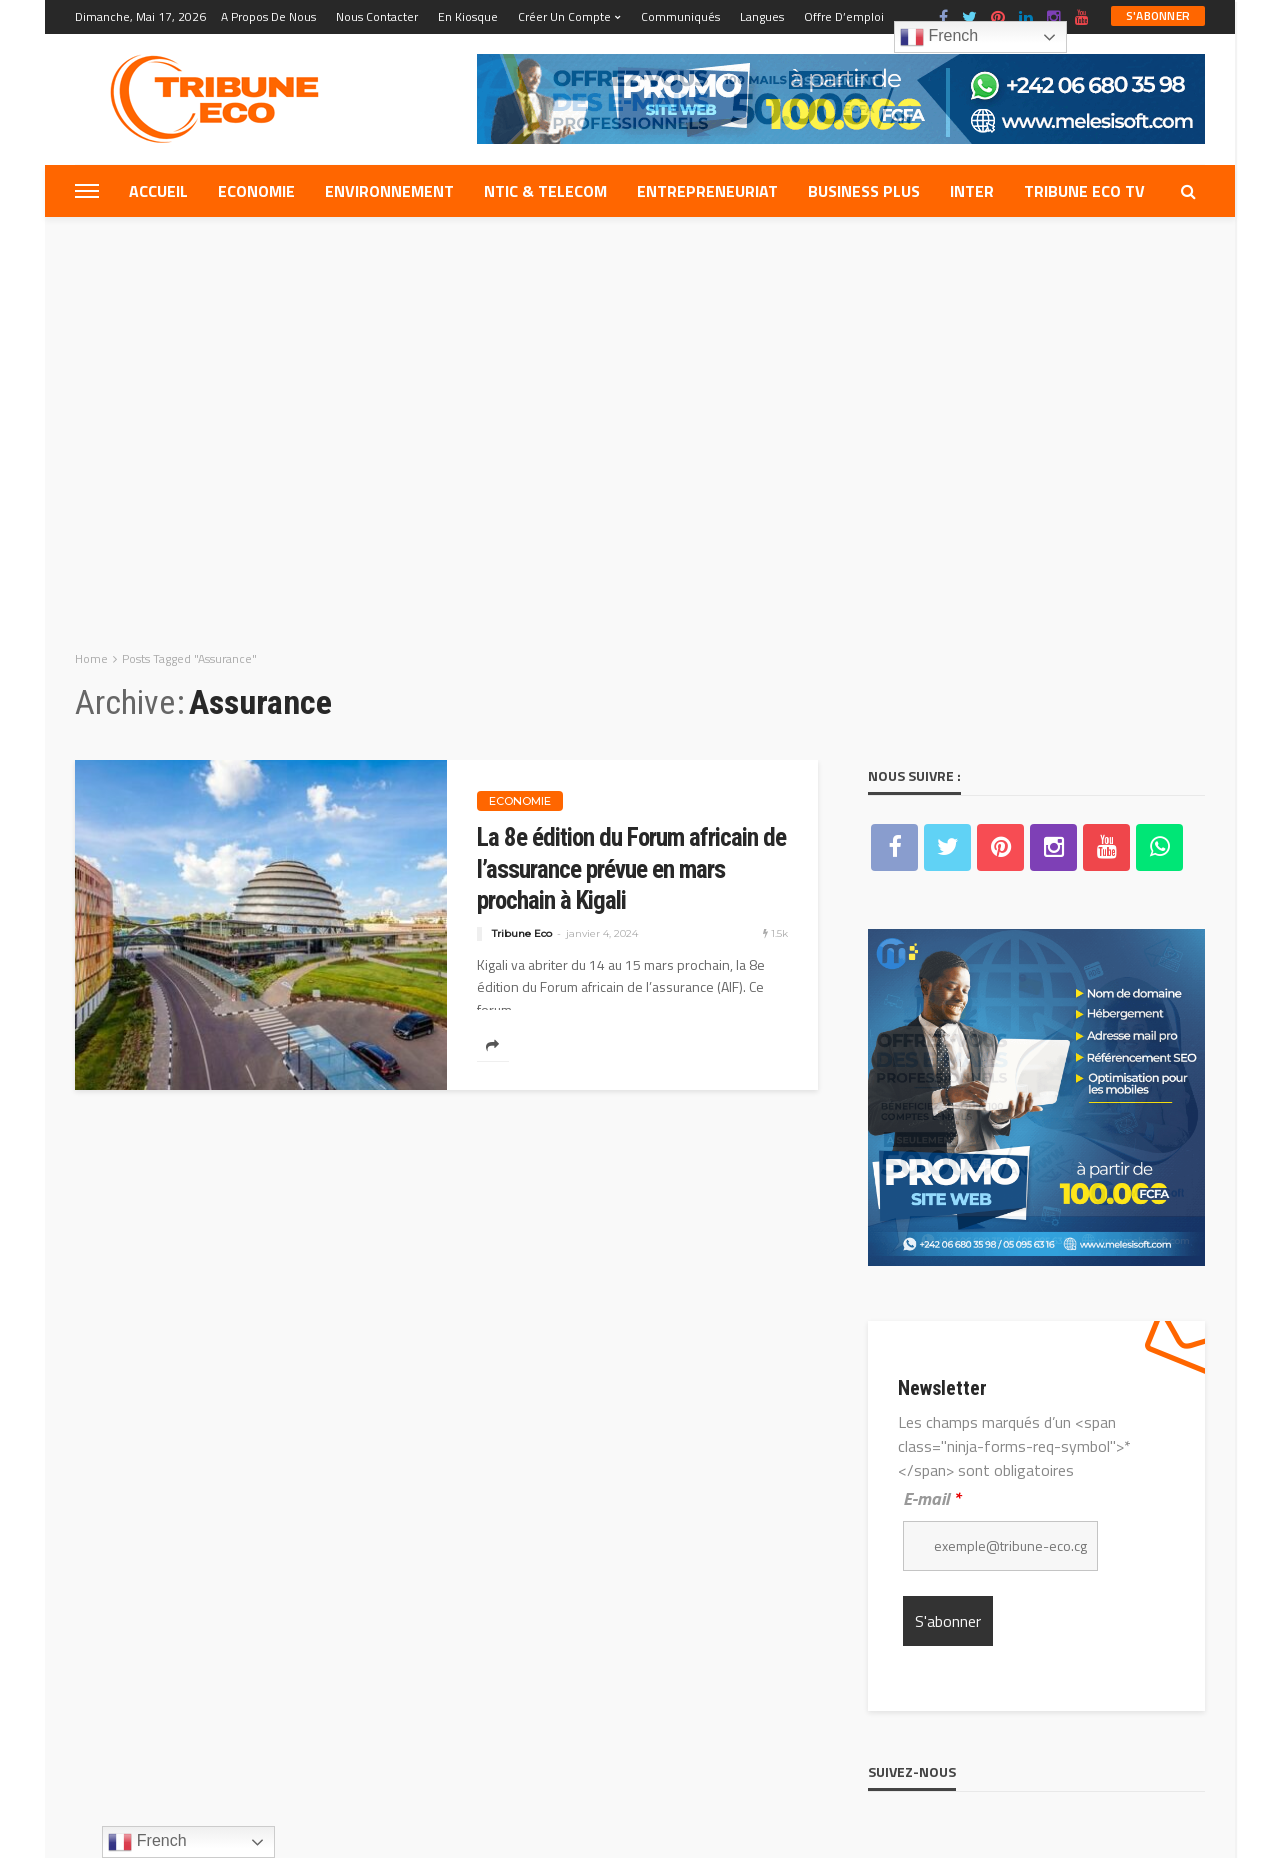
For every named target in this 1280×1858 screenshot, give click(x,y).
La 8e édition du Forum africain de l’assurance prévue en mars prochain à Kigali (631, 453)
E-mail (932, 1083)
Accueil (158, 191)
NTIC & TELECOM (545, 191)
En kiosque (468, 16)
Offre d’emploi (844, 16)
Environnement (389, 191)
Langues (762, 16)
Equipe (107, 1753)
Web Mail (452, 1753)
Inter (972, 191)
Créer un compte (564, 16)
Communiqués (680, 16)
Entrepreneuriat (707, 191)
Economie (256, 191)
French (939, 37)
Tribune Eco (522, 517)
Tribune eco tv (1084, 191)
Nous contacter (377, 16)
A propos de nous (268, 16)
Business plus (864, 191)
